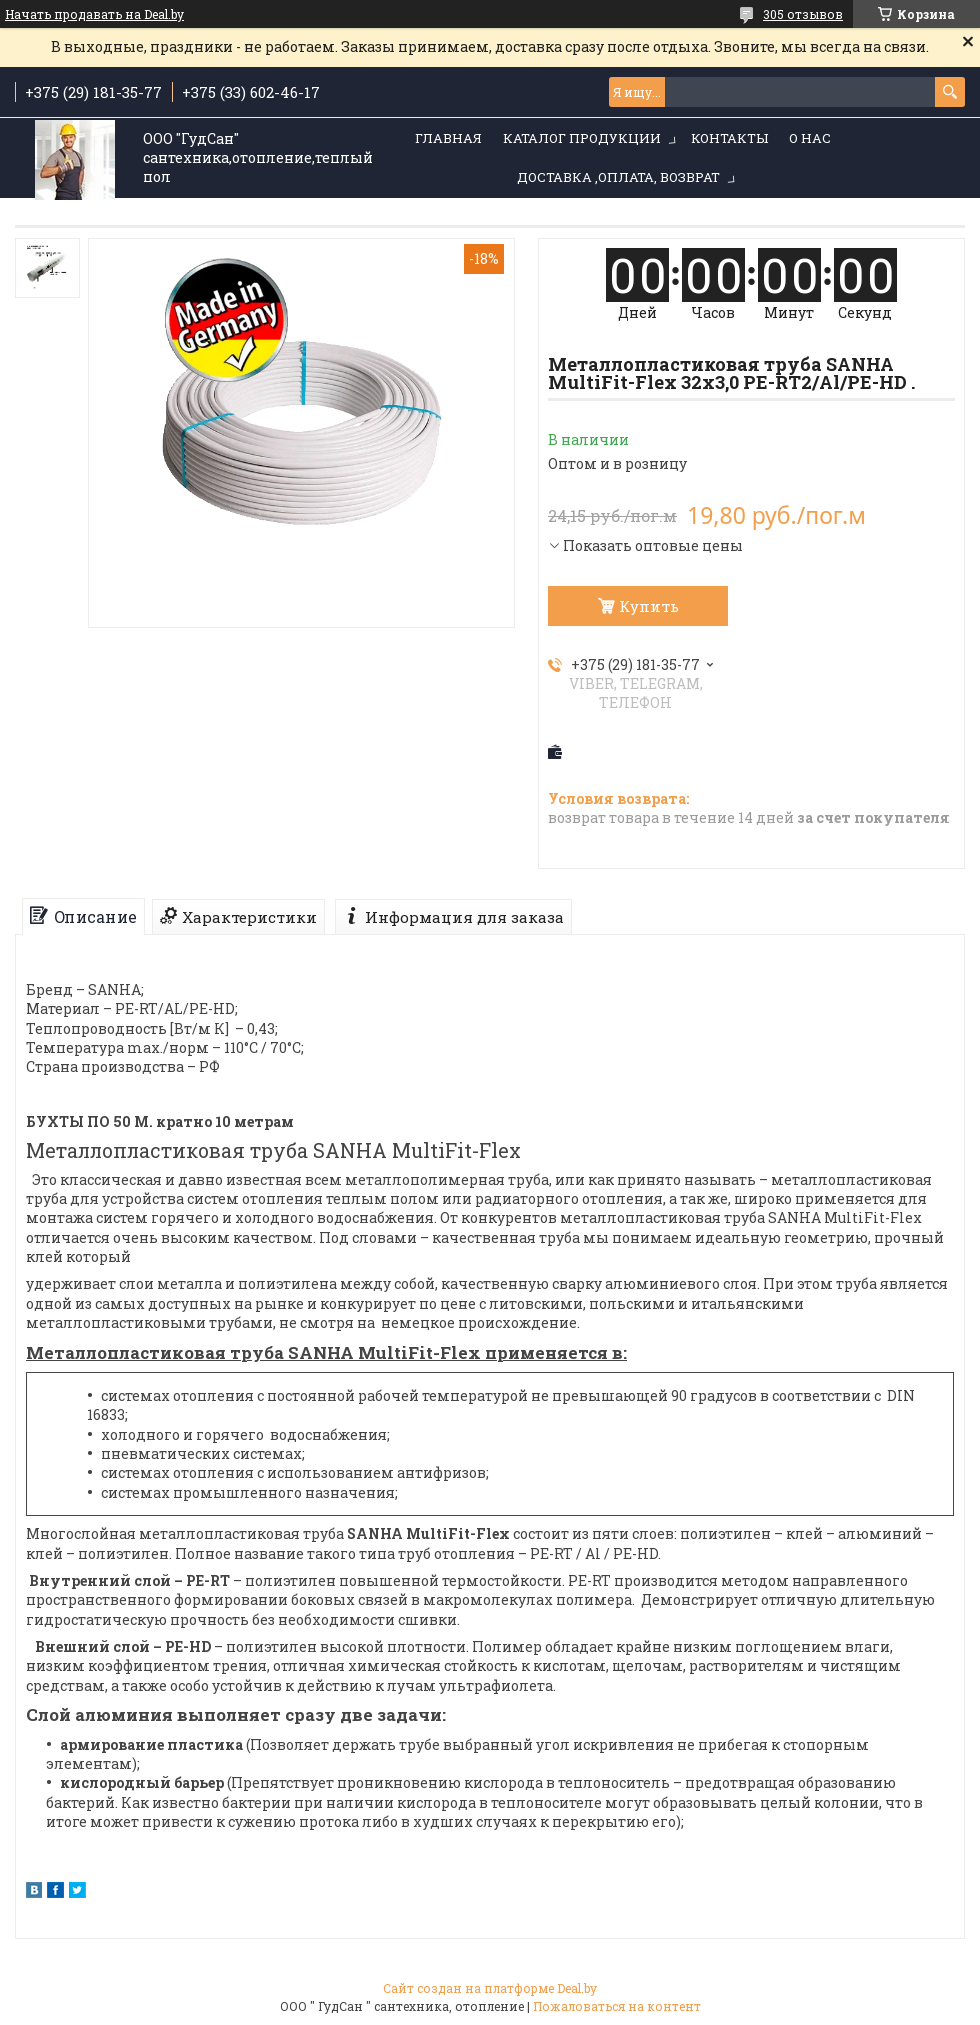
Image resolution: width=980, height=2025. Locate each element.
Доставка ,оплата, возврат (618, 177)
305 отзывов (803, 14)
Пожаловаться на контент (617, 2006)
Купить (649, 606)
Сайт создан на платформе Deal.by (490, 1988)
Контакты (729, 138)
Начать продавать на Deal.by (94, 14)
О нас (810, 138)
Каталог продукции (582, 138)
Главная (448, 138)
